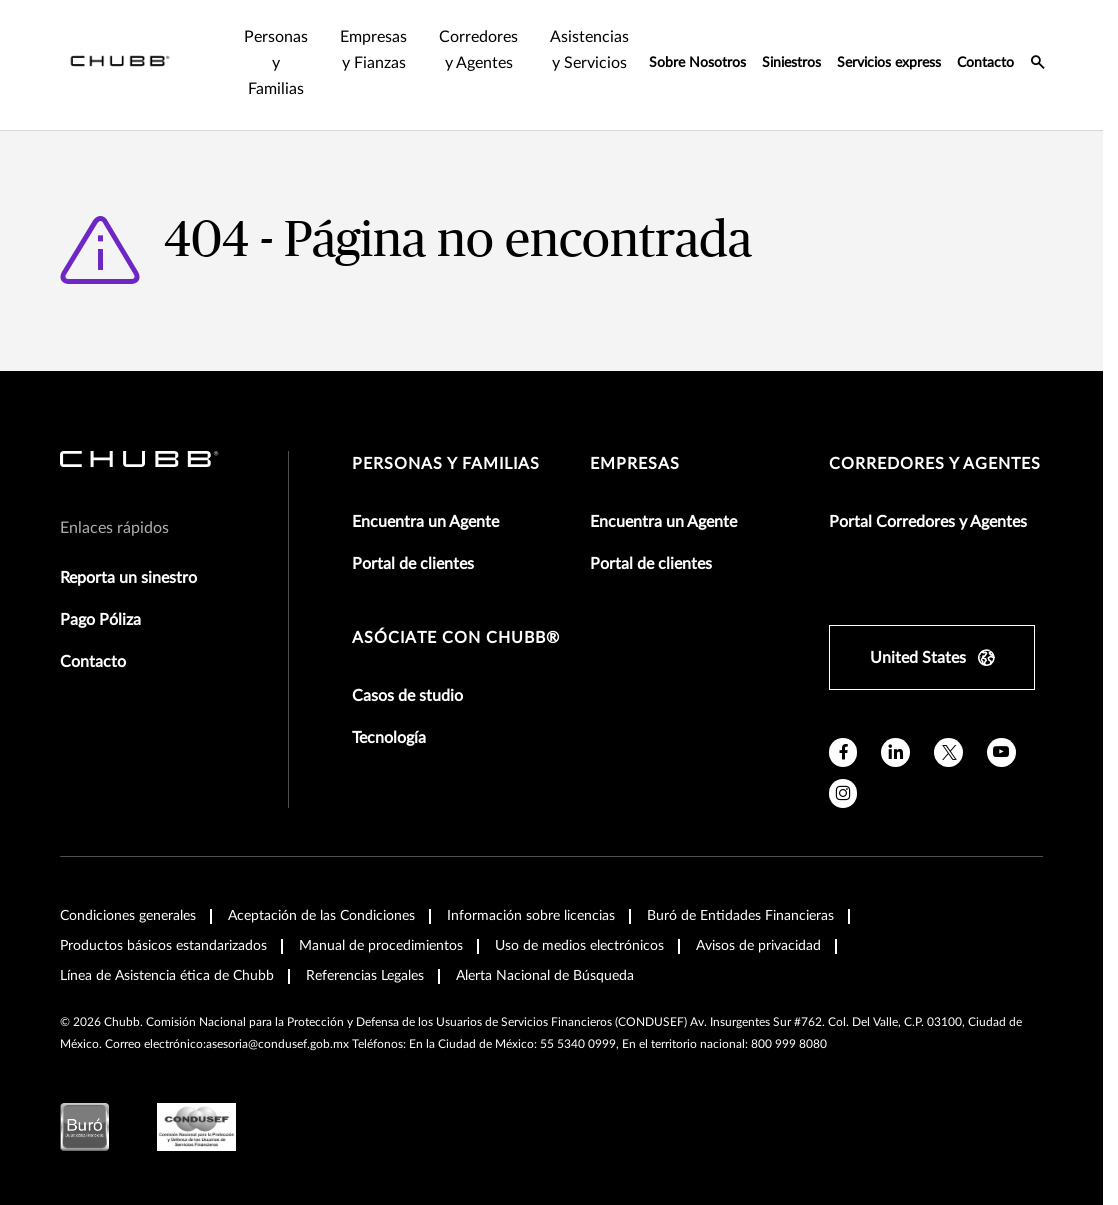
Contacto (985, 63)
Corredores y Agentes (935, 464)
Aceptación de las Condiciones (321, 916)
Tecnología (389, 738)
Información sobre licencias (531, 916)
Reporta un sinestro (128, 578)
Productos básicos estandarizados (163, 946)
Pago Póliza (100, 620)
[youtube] (1001, 752)
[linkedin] (895, 752)
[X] (948, 752)
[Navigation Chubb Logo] (120, 65)
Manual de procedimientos (381, 946)
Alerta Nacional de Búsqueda (545, 976)
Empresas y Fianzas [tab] (373, 50)
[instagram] (843, 793)
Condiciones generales (128, 916)
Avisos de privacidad (758, 946)
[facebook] (843, 752)
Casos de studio (407, 696)
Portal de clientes (413, 564)
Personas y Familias (446, 464)
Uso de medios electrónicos (579, 946)
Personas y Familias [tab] (276, 63)
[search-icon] (1038, 65)
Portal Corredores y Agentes (928, 522)
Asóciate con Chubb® (456, 638)
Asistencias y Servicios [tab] (589, 50)
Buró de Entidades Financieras (740, 916)
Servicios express (889, 63)
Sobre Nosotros (697, 63)
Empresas (635, 464)
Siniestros (791, 63)
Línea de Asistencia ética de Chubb (167, 976)
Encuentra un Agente (425, 522)
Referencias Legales (365, 976)
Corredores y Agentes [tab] (478, 50)
